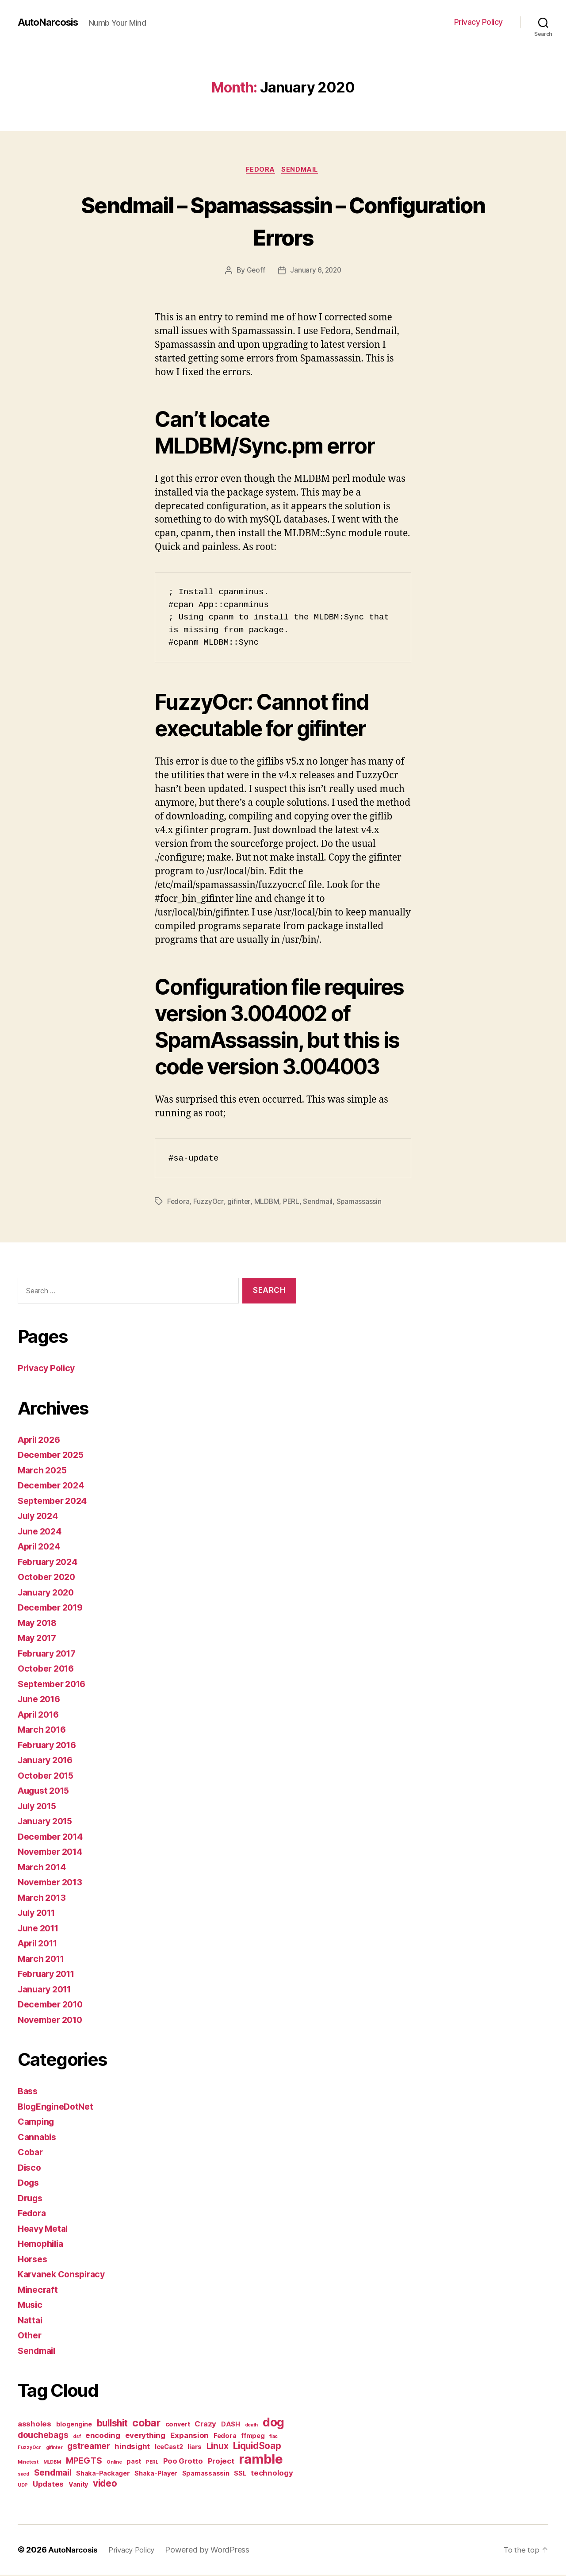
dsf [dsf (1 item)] (76, 2438)
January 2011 (47, 1990)
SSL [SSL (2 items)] (240, 2474)
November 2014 (53, 1852)
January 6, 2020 (315, 271)
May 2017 (39, 1639)
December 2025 (53, 1455)
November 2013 (53, 1883)
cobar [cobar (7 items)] (146, 2424)
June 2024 (41, 1532)
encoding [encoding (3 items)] (102, 2436)
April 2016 (41, 1715)
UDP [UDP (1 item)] (23, 2486)
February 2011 (49, 1974)
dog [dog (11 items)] (273, 2423)
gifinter (239, 1203)
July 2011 (39, 1913)
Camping (37, 2122)
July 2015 (39, 1807)
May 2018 (39, 1624)
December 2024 (54, 1486)
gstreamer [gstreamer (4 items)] (88, 2447)
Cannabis (38, 2138)
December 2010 (53, 2005)
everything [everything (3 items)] (145, 2436)
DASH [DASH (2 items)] (230, 2425)
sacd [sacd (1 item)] (23, 2475)
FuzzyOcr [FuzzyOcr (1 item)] (29, 2449)
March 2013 (43, 1898)
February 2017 (50, 1654)
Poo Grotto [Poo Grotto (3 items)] (183, 2462)
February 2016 (50, 1746)
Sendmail (302, 170)
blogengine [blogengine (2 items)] (74, 2425)
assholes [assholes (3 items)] (34, 2425)
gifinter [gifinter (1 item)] (54, 2449)
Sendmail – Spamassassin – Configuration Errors (283, 220)
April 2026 (41, 1440)
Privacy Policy (478, 22)
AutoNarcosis (50, 22)
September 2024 (55, 1501)
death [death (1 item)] (251, 2426)
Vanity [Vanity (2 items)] (78, 2485)
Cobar (31, 2153)
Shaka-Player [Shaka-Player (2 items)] (155, 2474)
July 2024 (40, 1517)
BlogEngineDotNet (58, 2107)
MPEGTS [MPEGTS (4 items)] (84, 2462)
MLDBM (267, 1203)
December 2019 (53, 1608)
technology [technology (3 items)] (272, 2474)
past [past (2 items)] (133, 2462)
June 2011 (40, 1929)
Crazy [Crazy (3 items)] (205, 2425)
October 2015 (48, 1776)
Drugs (31, 2199)
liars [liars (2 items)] (194, 2448)
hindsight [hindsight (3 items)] (132, 2447)
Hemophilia (43, 2244)
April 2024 (41, 1547)
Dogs (29, 2183)
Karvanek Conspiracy (65, 2275)
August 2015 (46, 1791)
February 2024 (50, 1563)
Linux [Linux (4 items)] (218, 2447)
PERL (292, 1203)
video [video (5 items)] (105, 2484)
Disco (30, 2168)
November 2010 (53, 2020)
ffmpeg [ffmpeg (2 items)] (252, 2437)
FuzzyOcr (209, 1203)
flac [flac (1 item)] (273, 2438)
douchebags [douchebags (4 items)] (43, 2436)
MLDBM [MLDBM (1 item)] (52, 2463)
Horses (34, 2260)
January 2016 (48, 1761)
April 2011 (40, 1944)
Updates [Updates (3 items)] (48, 2485)
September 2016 (55, 1685)
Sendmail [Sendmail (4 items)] (53, 2474)
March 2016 (44, 1730)
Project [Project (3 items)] (221, 2462)
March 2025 (44, 1471)
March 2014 (44, 1868)
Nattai (31, 2321)
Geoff (254, 271)
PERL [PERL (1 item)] (152, 2463)
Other (30, 2336)
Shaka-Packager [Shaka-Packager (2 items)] (103, 2474)
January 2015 (48, 1822)
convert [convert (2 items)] (177, 2425)
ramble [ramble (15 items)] (261, 2460)
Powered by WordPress (214, 2551)
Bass (28, 2092)
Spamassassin (360, 1203)
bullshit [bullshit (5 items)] (112, 2424)
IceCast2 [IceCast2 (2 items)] (169, 2448)
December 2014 (53, 1837)
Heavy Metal (45, 2229)
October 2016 (48, 1669)
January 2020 (48, 1593)
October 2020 (49, 1578)
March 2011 (43, 1959)
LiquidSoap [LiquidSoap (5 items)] (257, 2447)
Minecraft (39, 2290)
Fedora (260, 170)
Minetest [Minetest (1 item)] (28, 2463)
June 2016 (41, 1700)
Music (31, 2305)
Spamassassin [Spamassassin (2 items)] (205, 2474)
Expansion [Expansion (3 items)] (189, 2436)
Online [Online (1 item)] (114, 2463)
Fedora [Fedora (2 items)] (225, 2437)
